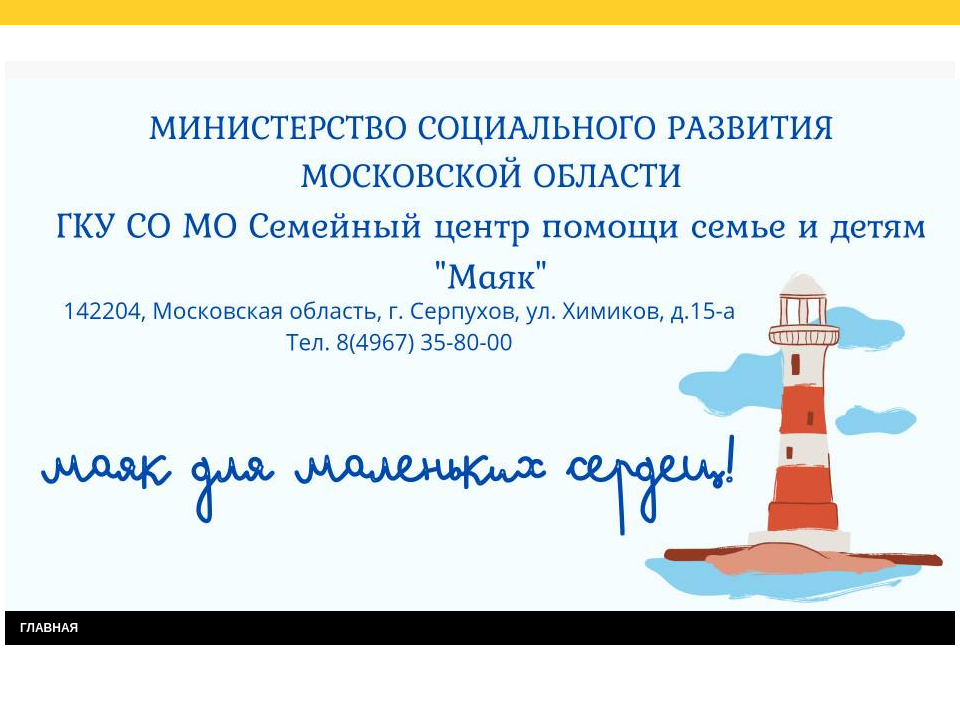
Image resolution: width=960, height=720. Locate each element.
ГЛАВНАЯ (49, 628)
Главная (49, 48)
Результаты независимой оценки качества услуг (258, 48)
